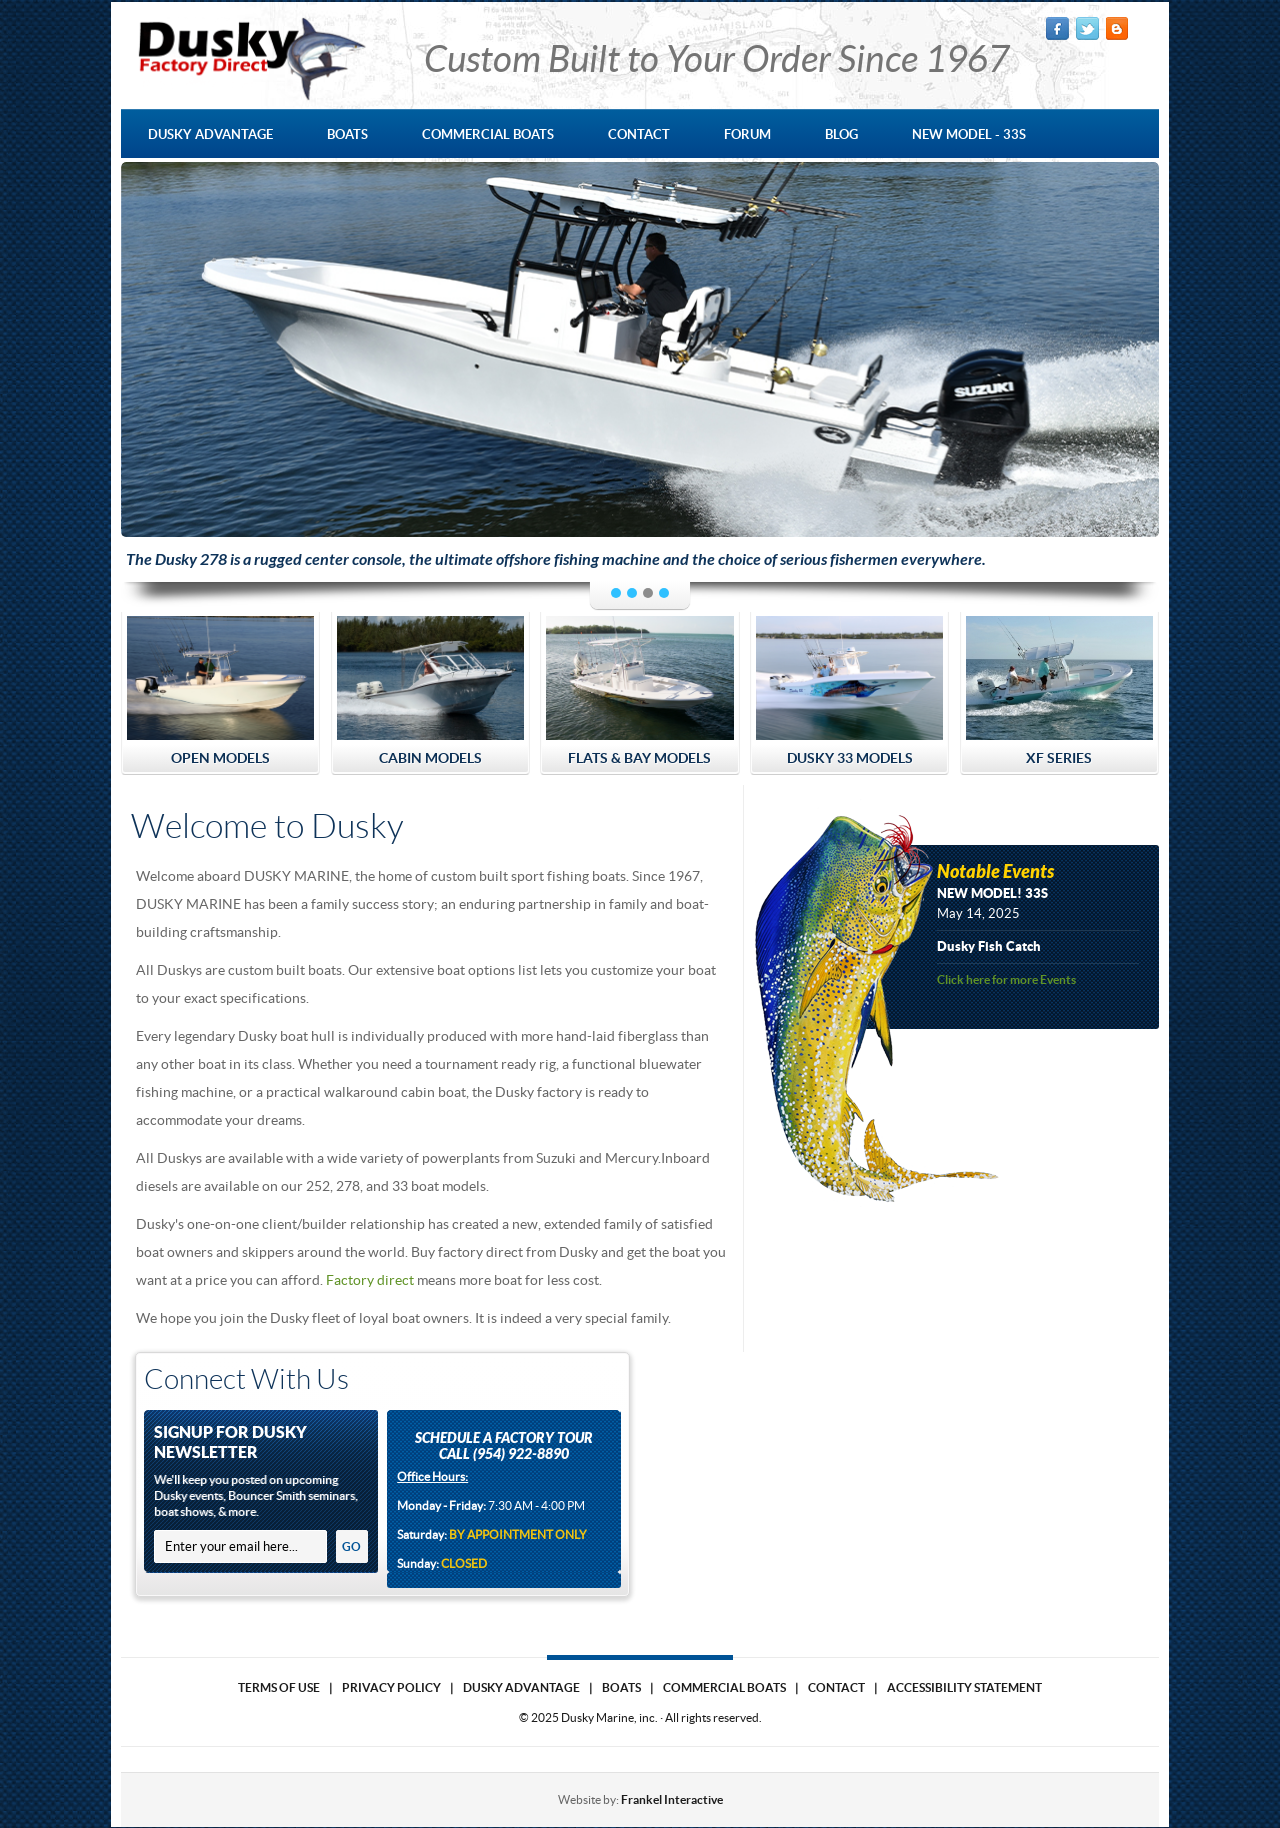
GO (351, 1546)
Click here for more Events (1006, 979)
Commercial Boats (724, 1687)
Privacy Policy (391, 1687)
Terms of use (279, 1687)
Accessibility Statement (964, 1687)
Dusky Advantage (521, 1687)
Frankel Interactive (672, 1799)
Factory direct (370, 1280)
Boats (621, 1687)
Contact (836, 1687)
